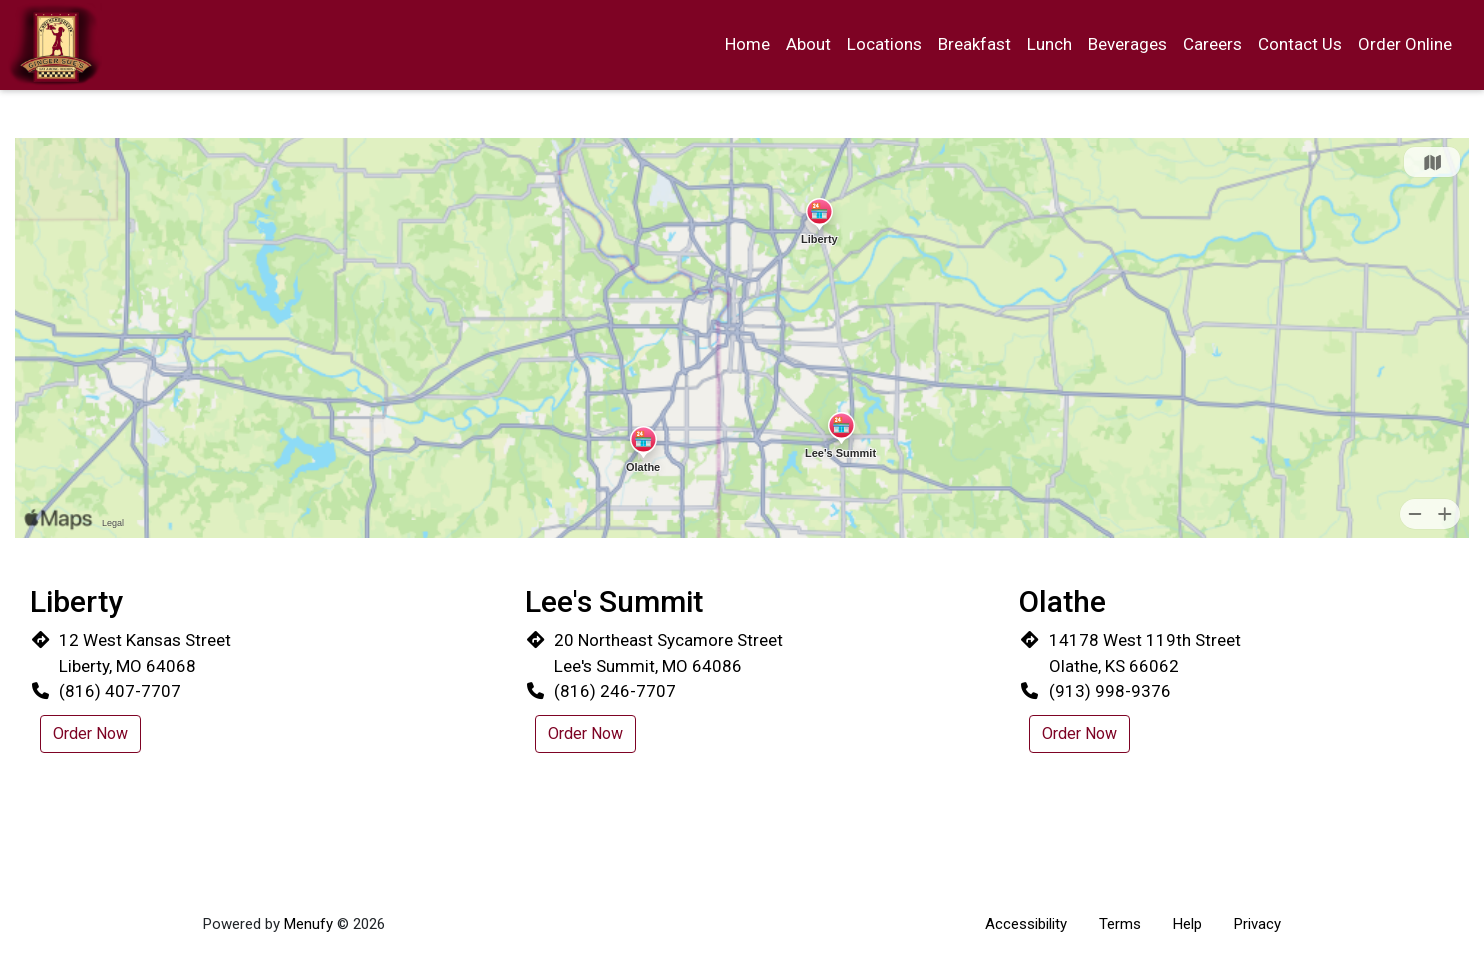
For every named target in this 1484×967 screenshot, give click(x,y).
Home (747, 44)
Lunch (1049, 44)
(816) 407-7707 (120, 691)
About (808, 44)
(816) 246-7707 (615, 691)
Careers (1212, 44)
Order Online (1405, 44)
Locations (884, 44)
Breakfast (974, 44)
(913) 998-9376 (1110, 691)
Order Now (90, 733)
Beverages (1127, 44)
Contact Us (1300, 44)
